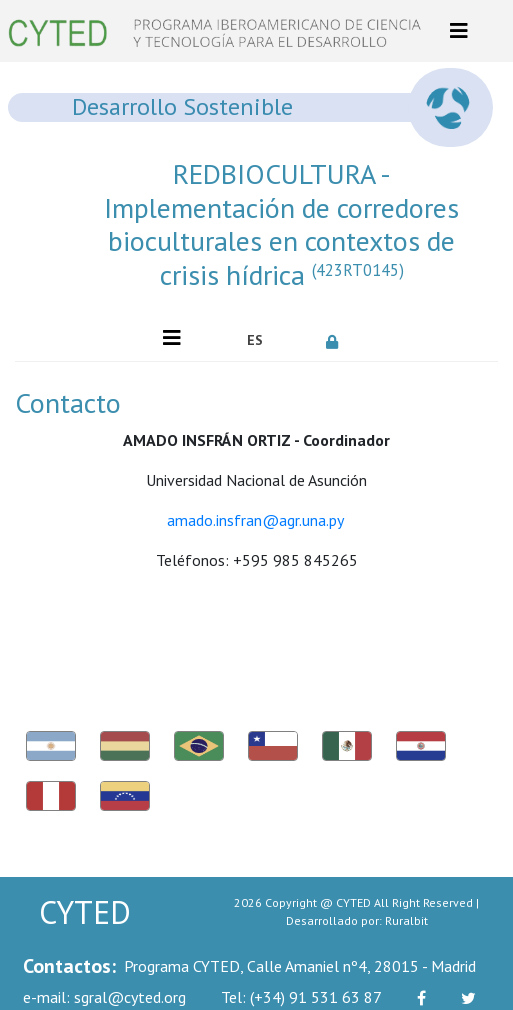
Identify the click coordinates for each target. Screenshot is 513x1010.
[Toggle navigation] (459, 31)
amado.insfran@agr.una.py (255, 520)
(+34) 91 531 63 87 (301, 997)
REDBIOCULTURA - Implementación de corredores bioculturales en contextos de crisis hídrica (281, 224)
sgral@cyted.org (104, 997)
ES (255, 340)
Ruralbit (406, 920)
